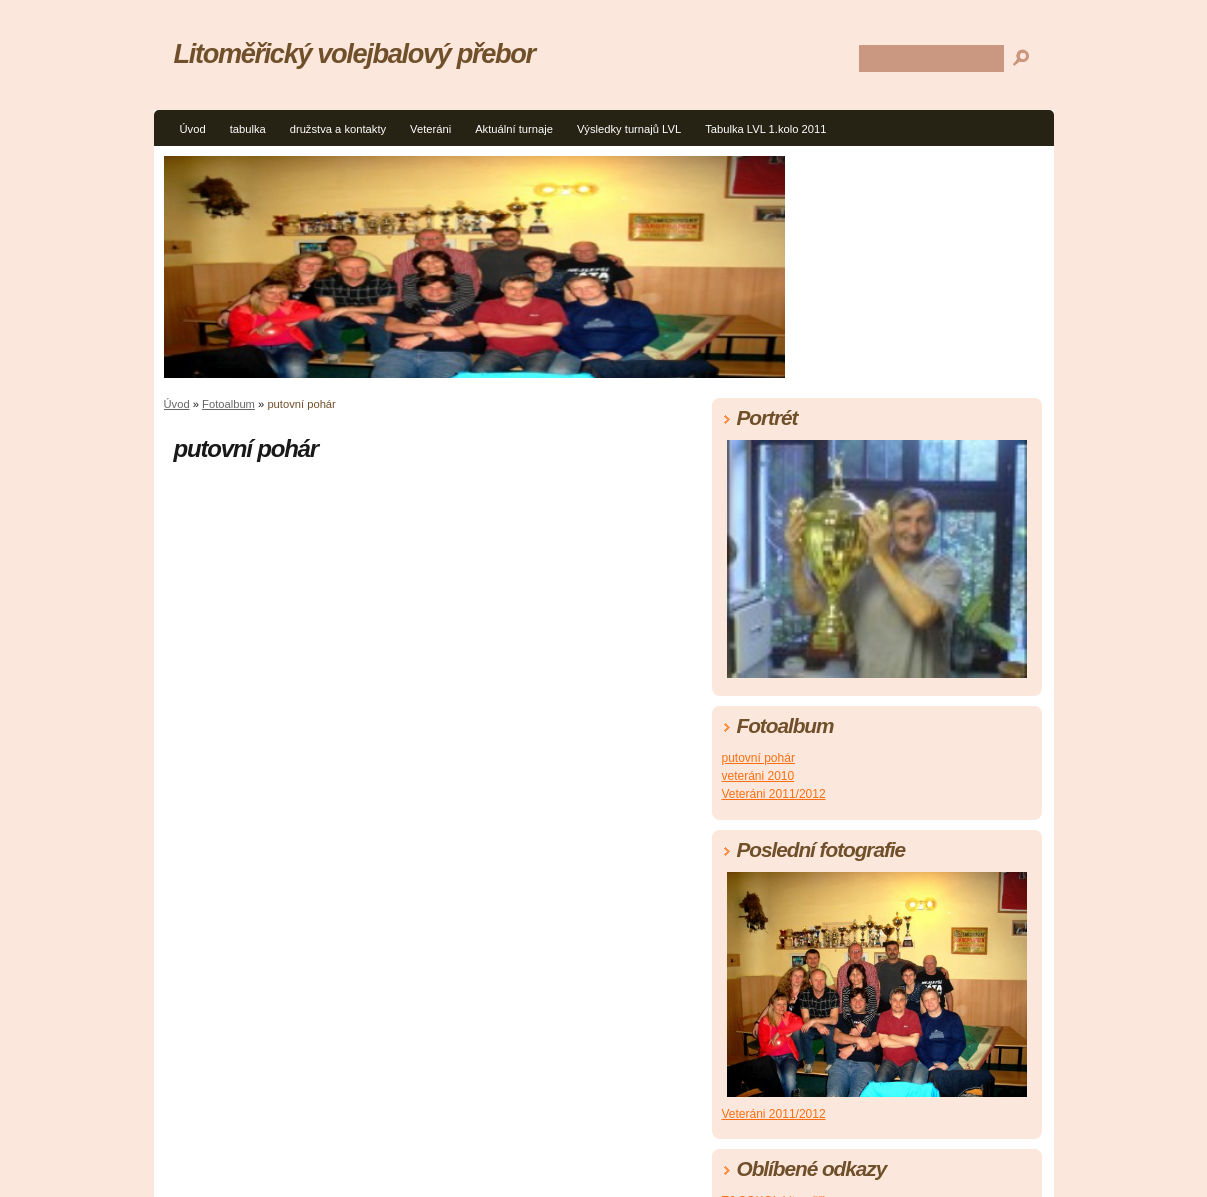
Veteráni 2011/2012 (774, 794)
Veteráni (430, 129)
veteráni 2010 (758, 776)
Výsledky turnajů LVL (629, 129)
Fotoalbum (228, 404)
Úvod (193, 129)
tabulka (248, 129)
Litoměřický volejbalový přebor (354, 53)
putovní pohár (758, 758)
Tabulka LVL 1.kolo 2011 (765, 129)
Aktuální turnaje (514, 129)
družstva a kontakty (338, 129)
